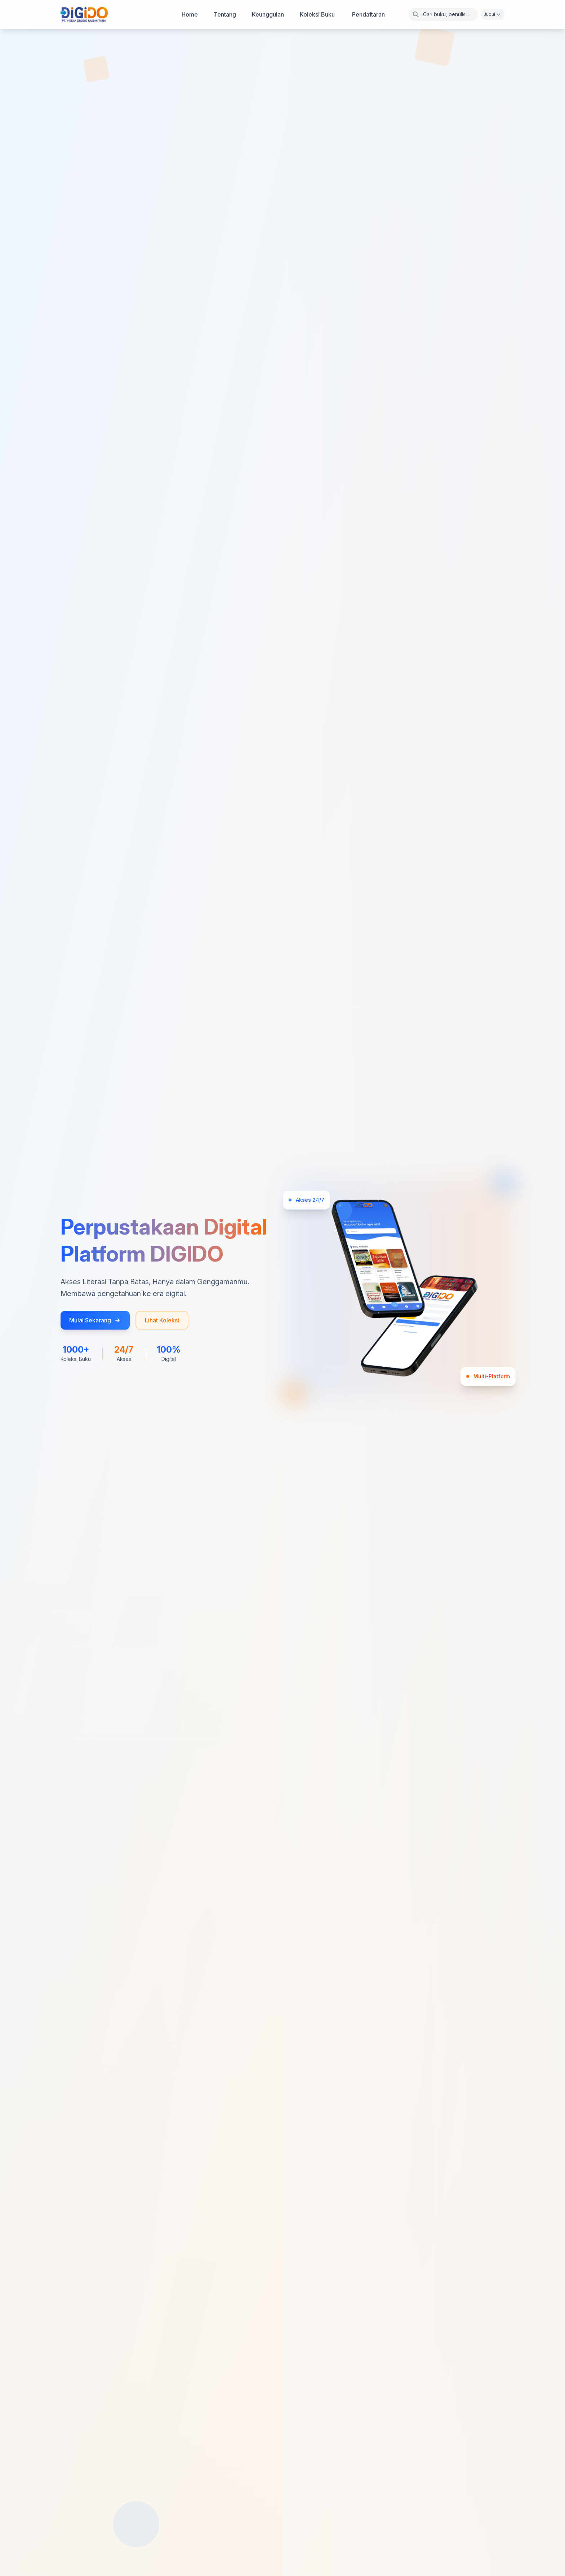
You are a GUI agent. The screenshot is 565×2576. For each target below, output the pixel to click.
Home (190, 14)
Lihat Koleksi (162, 1320)
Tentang (225, 14)
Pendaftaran (368, 14)
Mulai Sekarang (95, 1320)
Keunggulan (268, 14)
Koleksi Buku (317, 14)
